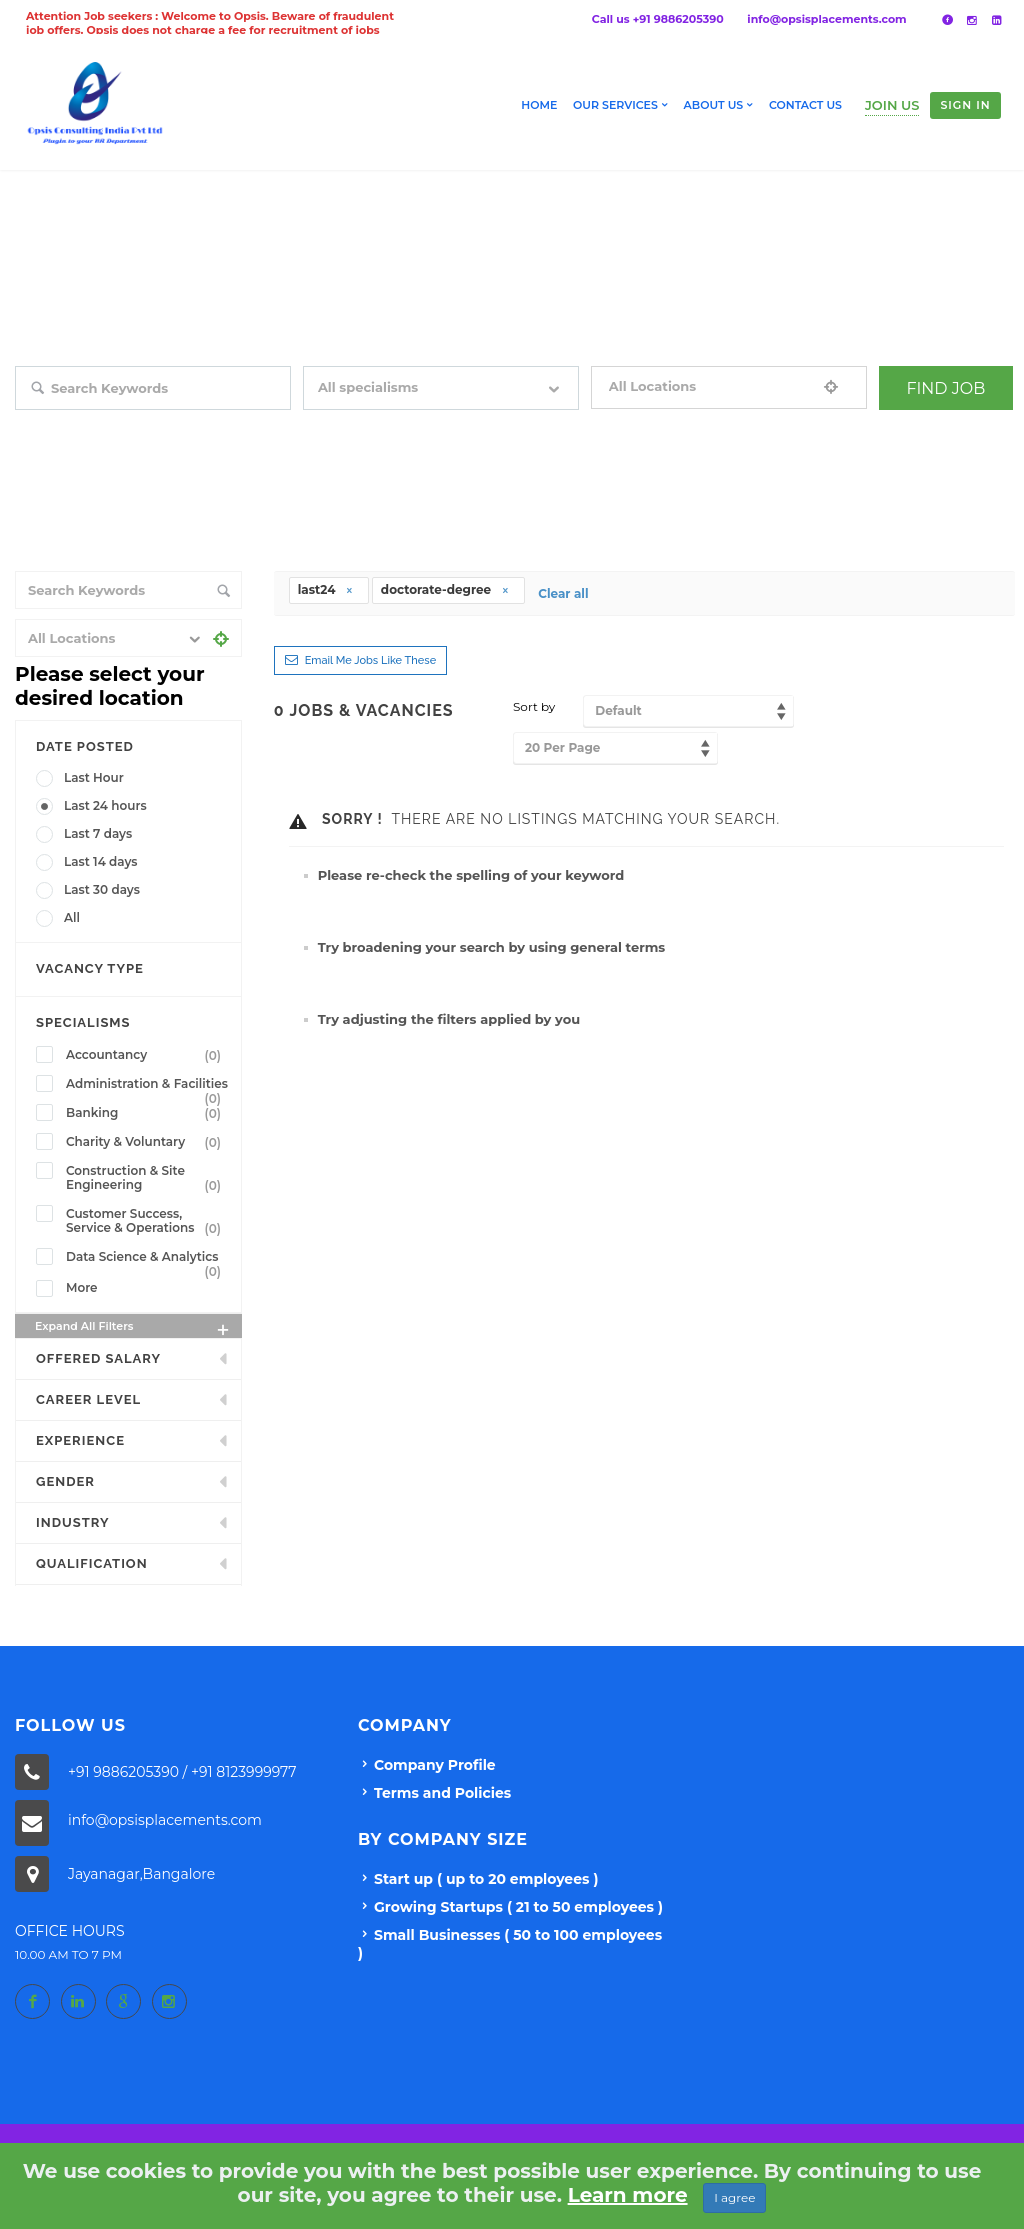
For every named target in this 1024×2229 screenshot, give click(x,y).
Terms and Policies (442, 1793)
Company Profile (435, 1765)
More (82, 1287)
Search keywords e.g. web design (109, 424)
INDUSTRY (72, 1522)
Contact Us (805, 105)
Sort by (534, 706)
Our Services (615, 105)
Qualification (92, 1563)
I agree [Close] (734, 2197)
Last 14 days (101, 861)
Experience (80, 1440)
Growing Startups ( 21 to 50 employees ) (518, 1907)
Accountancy (147, 1055)
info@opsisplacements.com (826, 19)
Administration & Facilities (147, 1086)
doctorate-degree (445, 589)
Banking (147, 1113)
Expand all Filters (133, 1328)
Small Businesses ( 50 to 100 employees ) (510, 1944)
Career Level (88, 1399)
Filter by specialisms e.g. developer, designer (429, 424)
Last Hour (94, 777)
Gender (65, 1481)
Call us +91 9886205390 (658, 19)
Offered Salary (98, 1358)
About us (714, 105)
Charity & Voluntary (147, 1142)
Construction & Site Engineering (147, 1178)
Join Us (892, 105)
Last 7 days (98, 833)
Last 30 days (102, 889)
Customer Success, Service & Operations (147, 1221)
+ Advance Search (929, 424)
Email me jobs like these (370, 660)
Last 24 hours (105, 805)
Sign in (965, 105)
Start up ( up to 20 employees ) (486, 1879)
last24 (326, 589)
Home (539, 105)
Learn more (628, 2195)
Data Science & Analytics (147, 1259)
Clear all (563, 593)
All (72, 917)
